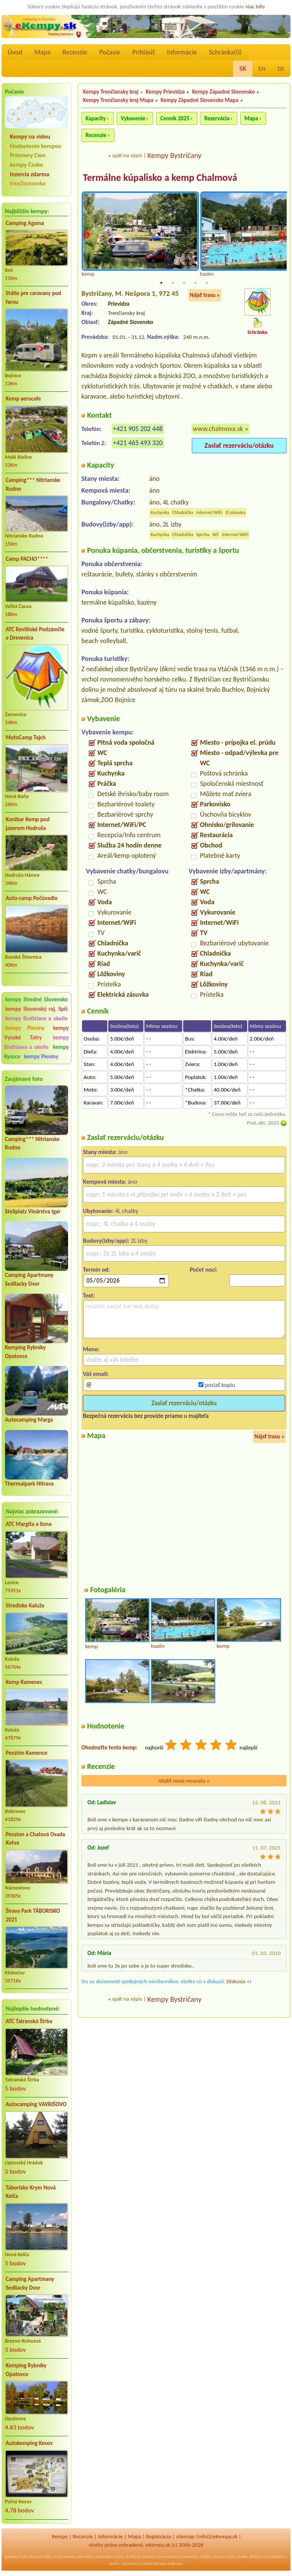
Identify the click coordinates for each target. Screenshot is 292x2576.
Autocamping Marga (29, 1419)
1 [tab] (161, 283)
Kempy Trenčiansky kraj (110, 91)
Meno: (91, 1349)
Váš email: (96, 1374)
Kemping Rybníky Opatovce (26, 2370)
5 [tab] (207, 283)
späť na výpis (127, 155)
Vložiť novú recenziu (184, 1781)
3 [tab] (184, 283)
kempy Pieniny (24, 1028)
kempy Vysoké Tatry (36, 1033)
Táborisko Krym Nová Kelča (31, 2192)
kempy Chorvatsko (267, 2556)
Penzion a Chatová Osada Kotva (35, 1839)
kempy (219, 2556)
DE (281, 68)
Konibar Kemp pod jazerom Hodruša (27, 824)
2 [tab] (172, 283)
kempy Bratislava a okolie (36, 1018)
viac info (255, 6)
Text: (89, 1295)
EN (262, 68)
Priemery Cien (27, 155)
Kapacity (96, 118)
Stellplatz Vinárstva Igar (32, 1211)
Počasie (109, 52)
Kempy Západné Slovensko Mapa (200, 100)
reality (46, 2556)
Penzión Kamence (27, 1752)
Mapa (42, 52)
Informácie (182, 52)
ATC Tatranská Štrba (29, 2021)
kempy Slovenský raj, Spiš (36, 1009)
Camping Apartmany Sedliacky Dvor (30, 2283)
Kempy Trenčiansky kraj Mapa (118, 100)
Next (282, 235)
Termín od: (96, 1270)
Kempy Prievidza (165, 91)
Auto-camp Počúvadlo (31, 898)
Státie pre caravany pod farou (33, 297)
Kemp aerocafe (23, 398)
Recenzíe (75, 52)
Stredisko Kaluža (25, 1605)
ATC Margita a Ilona (29, 1524)
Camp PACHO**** (27, 558)
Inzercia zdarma (29, 174)
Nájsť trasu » (205, 295)
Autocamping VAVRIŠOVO (36, 2104)
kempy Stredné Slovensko (36, 999)
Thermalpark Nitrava (29, 1483)
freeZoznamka (28, 183)
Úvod (15, 52)
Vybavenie (133, 118)
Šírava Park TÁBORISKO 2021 (33, 1915)
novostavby (167, 2556)
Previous (86, 235)
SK (242, 68)
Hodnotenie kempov (35, 146)
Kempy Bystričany (174, 155)
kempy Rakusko (168, 2563)
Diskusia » (238, 1981)
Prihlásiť (143, 52)
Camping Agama (25, 223)
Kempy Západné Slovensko (223, 91)
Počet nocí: (203, 1270)
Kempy (60, 2536)
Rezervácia (216, 118)
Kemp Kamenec (24, 1682)
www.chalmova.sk (218, 429)
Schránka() (225, 52)
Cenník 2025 (174, 118)
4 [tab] (195, 283)
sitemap (185, 2536)
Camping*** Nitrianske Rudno (33, 484)
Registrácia (158, 2536)
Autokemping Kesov (29, 2443)
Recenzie (96, 135)
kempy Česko (26, 164)
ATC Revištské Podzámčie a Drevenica (35, 634)
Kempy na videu (30, 136)
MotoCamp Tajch (26, 737)
